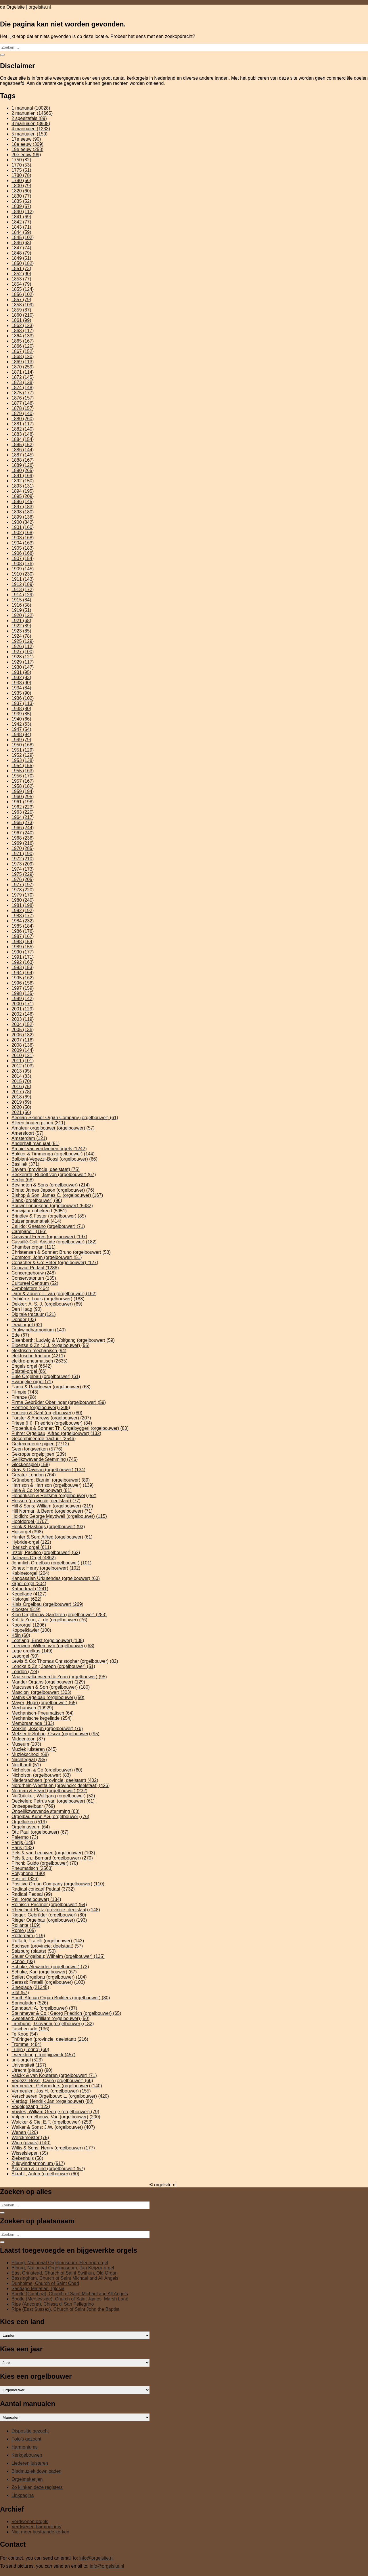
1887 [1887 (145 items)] (23, 454)
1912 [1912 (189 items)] (23, 584)
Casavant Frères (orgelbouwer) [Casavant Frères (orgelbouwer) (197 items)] (49, 1236)
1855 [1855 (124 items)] (23, 289)
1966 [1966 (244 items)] (23, 827)
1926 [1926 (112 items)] (23, 646)
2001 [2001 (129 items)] (23, 1008)
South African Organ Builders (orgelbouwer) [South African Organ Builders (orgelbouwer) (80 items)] (61, 1997)
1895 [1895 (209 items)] (23, 496)
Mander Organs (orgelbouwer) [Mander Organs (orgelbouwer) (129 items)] (48, 1681)
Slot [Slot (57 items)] (20, 1992)
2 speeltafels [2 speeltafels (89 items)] (29, 118)
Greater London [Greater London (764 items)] (34, 1474)
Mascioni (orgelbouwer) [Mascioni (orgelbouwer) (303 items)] (41, 1692)
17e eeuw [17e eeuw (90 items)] (26, 139)
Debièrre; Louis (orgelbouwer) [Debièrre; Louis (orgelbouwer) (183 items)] (48, 1298)
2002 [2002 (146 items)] (23, 1014)
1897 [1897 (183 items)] (23, 506)
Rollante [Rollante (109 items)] (26, 1925)
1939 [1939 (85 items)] (21, 713)
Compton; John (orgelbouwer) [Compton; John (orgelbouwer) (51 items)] (47, 1257)
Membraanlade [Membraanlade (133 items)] (33, 1723)
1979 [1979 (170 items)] (23, 895)
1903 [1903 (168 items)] (23, 537)
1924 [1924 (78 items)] (21, 636)
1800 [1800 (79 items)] (21, 185)
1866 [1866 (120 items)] (23, 346)
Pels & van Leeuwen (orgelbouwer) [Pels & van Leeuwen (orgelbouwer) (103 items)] (53, 1852)
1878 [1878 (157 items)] (23, 408)
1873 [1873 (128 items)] (23, 382)
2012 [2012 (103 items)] (23, 1065)
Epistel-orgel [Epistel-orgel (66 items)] (29, 1371)
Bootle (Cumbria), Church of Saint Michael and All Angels (70, 2293)
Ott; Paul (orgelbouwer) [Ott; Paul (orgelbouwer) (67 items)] (40, 1832)
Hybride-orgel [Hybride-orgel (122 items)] (31, 1542)
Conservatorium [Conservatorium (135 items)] (34, 1278)
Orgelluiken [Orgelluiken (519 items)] (29, 1821)
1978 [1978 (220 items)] (23, 889)
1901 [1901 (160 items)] (23, 527)
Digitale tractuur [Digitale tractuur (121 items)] (34, 1314)
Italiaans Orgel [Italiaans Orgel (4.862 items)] (34, 1557)
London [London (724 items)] (25, 1671)
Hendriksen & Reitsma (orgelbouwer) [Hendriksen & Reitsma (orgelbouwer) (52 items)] (54, 1495)
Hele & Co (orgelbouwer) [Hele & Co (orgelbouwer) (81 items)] (42, 1490)
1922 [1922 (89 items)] (21, 625)
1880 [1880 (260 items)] (23, 418)
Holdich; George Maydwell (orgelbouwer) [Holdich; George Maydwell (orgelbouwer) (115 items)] (59, 1516)
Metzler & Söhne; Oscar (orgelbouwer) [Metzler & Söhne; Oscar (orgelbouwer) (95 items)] (55, 1733)
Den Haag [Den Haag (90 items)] (27, 1309)
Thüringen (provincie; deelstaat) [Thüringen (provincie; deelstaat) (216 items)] (50, 2039)
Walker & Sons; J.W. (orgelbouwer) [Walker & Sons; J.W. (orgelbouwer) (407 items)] (53, 2127)
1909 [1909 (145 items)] (23, 568)
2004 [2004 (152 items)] (23, 1024)
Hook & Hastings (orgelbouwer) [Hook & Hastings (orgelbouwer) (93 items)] (48, 1526)
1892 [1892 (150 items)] (23, 480)
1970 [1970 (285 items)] (23, 848)
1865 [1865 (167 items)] (23, 341)
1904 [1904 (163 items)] (23, 542)
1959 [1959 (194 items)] (23, 791)
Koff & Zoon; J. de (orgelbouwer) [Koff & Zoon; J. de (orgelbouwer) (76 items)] (49, 1619)
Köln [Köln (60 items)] (21, 1635)
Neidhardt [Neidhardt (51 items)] (26, 1764)
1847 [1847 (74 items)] (21, 247)
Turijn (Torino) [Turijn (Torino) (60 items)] (30, 2049)
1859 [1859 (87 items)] (21, 309)
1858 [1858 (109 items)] (23, 304)
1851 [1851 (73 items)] (21, 268)
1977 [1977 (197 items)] (23, 884)
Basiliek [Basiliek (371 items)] (25, 1164)
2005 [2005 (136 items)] (23, 1029)
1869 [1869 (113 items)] (23, 361)
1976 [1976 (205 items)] (23, 879)
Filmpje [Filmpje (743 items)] (25, 1392)
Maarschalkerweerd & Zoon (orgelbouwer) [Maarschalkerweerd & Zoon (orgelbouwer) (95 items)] (59, 1676)
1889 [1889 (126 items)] (23, 465)
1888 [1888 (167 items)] (23, 460)
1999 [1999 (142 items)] (23, 998)
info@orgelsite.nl (96, 2558)
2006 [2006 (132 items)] (23, 1034)
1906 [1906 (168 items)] (23, 553)
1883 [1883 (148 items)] (23, 434)
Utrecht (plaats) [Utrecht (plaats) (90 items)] (32, 2070)
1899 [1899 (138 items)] (23, 517)
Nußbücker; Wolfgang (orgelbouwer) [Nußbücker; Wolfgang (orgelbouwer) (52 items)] (53, 1795)
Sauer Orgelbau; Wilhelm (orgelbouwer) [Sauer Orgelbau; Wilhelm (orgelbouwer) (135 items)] (58, 1956)
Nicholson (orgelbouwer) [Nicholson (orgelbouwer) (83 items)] (41, 1775)
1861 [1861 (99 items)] (21, 320)
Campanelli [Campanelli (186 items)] (29, 1231)
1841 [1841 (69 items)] (21, 216)
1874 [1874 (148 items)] (23, 387)
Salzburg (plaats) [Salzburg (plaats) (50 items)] (34, 1951)
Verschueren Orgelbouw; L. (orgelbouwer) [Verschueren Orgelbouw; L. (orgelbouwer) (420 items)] (60, 2096)
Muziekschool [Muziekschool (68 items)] (30, 1754)
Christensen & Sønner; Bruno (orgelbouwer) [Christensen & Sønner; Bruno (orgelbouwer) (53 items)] (61, 1252)
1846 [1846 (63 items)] (21, 242)
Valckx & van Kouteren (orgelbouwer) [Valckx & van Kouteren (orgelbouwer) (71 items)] (54, 2075)
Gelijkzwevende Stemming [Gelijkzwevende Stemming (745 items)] (45, 1459)
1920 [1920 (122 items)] (23, 615)
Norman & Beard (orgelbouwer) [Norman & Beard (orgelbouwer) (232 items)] (49, 1790)
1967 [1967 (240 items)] (23, 832)
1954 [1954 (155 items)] (23, 765)
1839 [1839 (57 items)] (21, 206)
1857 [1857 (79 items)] (21, 299)
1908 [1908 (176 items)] (23, 563)
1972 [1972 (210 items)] (23, 858)
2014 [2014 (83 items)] (21, 1076)
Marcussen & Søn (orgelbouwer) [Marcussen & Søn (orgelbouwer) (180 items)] (51, 1687)
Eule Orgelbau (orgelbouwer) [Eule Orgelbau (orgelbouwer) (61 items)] (46, 1376)
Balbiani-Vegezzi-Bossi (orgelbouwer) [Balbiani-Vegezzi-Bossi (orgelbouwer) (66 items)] (54, 1159)
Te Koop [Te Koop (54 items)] (25, 2034)
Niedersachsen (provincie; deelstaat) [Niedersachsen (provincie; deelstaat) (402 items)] (55, 1780)
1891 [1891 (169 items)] (23, 475)
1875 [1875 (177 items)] (23, 392)
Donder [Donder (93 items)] (24, 1319)
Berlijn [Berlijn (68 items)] (23, 1179)
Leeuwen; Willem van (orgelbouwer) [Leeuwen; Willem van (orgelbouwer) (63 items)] (53, 1645)
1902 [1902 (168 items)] (23, 532)
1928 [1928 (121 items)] (23, 656)
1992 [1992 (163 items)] (23, 962)
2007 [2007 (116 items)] (23, 1039)
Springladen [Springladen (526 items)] (30, 2002)
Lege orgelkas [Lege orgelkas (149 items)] (32, 1650)
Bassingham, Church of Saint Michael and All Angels (65, 2278)
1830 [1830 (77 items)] (21, 196)
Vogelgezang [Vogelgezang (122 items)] (31, 2106)
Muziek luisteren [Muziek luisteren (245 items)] (34, 1749)
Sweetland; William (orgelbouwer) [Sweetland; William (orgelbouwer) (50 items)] (50, 2018)
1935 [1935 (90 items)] (21, 693)
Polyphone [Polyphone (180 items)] (28, 1873)
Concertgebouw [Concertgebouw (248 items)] (34, 1272)
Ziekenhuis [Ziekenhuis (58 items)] (27, 2158)
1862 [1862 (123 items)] (23, 325)
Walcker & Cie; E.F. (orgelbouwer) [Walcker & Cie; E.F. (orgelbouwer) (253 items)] (52, 2122)
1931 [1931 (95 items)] (21, 672)
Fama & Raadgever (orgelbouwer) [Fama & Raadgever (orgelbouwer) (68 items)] (51, 1386)
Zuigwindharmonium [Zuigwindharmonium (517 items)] (38, 2163)
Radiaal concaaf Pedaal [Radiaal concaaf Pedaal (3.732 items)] (43, 1889)
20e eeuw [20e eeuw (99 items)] (26, 154)
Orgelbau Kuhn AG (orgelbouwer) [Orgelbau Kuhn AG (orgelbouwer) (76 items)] (50, 1816)
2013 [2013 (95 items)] (21, 1071)
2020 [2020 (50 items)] (21, 1107)
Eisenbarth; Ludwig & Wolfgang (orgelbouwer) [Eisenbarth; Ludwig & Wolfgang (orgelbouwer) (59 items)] (63, 1340)
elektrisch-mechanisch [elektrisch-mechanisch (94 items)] (39, 1350)
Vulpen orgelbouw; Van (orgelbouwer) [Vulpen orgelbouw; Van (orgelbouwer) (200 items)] (56, 2116)
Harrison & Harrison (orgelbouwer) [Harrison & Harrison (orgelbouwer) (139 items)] (52, 1485)
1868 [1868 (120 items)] (23, 356)
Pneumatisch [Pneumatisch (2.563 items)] (32, 1868)
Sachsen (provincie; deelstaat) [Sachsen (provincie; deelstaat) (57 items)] (47, 1946)
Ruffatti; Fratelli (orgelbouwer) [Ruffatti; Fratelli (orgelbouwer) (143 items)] (48, 1940)
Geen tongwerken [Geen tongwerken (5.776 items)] (37, 1448)
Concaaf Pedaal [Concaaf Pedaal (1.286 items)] (35, 1267)
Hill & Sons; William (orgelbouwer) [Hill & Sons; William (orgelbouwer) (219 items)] (52, 1505)
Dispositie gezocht (30, 2430)
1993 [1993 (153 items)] (23, 967)
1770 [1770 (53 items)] (21, 165)
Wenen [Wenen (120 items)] (25, 2132)
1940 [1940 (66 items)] (21, 718)
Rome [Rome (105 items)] (24, 1930)
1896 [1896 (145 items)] (23, 501)
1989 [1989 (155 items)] (23, 946)
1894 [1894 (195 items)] (23, 491)
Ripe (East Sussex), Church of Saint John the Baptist (65, 2309)
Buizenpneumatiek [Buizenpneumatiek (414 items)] (36, 1221)
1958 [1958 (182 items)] (23, 786)
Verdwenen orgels (30, 2521)
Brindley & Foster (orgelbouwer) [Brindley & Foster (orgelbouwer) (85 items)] (49, 1216)
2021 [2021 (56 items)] (21, 1112)
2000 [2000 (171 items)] (23, 1003)
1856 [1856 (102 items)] (23, 294)
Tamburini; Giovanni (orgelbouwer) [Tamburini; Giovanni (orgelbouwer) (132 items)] (53, 2023)
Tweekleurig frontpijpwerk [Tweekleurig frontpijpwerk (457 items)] (43, 2054)
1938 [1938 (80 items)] (21, 708)
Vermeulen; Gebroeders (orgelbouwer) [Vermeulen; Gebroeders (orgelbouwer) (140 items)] (57, 2085)
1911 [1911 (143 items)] (23, 579)
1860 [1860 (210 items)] (23, 315)
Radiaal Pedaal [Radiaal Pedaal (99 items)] (32, 1894)
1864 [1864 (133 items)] (23, 335)
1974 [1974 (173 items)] (23, 869)
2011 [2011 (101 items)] (23, 1060)
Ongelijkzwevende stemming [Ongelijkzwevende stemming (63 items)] (46, 1811)
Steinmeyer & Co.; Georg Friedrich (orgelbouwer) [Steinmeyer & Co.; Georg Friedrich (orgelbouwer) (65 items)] (66, 2013)
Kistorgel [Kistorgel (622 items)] (26, 1599)
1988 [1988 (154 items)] (23, 941)
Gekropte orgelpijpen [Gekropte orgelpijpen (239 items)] (39, 1454)
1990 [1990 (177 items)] (23, 951)
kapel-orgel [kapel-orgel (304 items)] (29, 1583)
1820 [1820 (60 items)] (21, 190)
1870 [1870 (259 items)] (23, 366)
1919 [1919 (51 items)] (21, 610)
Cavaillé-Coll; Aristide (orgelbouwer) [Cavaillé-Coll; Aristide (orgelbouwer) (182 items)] (54, 1241)
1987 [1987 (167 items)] (23, 936)
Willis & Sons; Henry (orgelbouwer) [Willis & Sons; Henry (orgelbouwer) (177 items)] (53, 2147)
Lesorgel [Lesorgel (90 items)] (25, 1656)
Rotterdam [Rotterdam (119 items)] (28, 1935)
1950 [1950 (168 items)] (23, 744)
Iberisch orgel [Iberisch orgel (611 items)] (31, 1547)
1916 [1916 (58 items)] (21, 605)
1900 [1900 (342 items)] (23, 522)
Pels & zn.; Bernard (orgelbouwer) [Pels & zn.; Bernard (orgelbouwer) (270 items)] (52, 1857)
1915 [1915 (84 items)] (21, 599)
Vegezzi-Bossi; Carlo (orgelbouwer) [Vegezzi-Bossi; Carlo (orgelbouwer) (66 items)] (52, 2080)
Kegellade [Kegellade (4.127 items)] (29, 1593)
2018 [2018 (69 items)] (21, 1096)
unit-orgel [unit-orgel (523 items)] (27, 2059)
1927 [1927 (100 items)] (23, 651)
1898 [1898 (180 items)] (23, 511)
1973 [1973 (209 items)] (23, 863)
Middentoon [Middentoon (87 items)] (28, 1738)
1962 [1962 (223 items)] (23, 806)
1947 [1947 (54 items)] (21, 729)
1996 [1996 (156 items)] (23, 983)
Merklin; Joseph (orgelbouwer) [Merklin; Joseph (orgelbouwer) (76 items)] (47, 1728)
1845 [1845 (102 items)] (23, 237)
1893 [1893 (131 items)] (23, 486)
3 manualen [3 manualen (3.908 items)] (31, 123)
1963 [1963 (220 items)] (23, 812)
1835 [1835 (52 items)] (21, 201)
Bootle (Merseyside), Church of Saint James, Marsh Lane (70, 2298)
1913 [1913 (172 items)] (23, 589)
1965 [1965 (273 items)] (23, 822)
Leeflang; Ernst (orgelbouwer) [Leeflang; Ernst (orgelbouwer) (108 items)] (48, 1640)
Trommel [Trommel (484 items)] (26, 2044)
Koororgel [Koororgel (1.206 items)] (29, 1625)
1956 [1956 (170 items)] (23, 775)
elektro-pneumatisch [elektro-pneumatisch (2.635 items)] (40, 1360)
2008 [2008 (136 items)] (23, 1045)
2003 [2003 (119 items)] (23, 1019)
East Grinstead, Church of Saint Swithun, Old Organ (65, 2273)
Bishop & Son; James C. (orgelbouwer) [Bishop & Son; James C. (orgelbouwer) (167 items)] (57, 1195)
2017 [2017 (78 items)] (21, 1091)
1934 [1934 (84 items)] (21, 687)
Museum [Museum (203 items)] (26, 1744)
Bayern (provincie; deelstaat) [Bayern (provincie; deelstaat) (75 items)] (46, 1169)
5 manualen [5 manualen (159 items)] (29, 133)
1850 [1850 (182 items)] (23, 263)
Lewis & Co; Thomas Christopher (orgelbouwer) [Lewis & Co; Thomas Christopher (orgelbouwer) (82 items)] (65, 1661)
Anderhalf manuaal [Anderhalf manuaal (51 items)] (36, 1143)
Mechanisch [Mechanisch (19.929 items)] (32, 1707)
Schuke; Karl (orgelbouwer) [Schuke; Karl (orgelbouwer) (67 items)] (44, 1971)
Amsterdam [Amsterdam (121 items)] (29, 1138)
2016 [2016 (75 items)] (21, 1086)
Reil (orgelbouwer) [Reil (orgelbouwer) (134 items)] (36, 1899)
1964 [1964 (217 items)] (23, 817)
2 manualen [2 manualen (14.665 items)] (32, 113)
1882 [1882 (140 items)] (23, 429)
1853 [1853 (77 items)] (21, 278)
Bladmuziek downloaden (36, 2471)
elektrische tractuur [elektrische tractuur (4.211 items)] (38, 1355)
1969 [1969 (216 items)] (23, 843)
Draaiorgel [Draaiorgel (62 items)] (27, 1324)
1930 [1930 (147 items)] (23, 667)
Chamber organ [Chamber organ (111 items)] (33, 1247)
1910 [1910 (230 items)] (23, 574)
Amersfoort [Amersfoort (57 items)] (27, 1133)
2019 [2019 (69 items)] (21, 1102)
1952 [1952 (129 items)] (23, 755)
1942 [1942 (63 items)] (21, 724)
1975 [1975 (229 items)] (23, 874)
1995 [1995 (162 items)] (23, 977)
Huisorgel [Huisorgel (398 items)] (27, 1531)
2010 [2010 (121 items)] (23, 1055)
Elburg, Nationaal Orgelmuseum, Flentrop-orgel (60, 2262)
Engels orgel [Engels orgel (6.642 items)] (32, 1366)
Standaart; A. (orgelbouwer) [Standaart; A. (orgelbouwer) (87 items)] (44, 2008)
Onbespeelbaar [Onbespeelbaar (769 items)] (33, 1806)
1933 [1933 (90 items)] (21, 682)
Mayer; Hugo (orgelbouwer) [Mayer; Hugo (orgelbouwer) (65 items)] (44, 1702)
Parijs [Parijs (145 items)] (23, 1842)
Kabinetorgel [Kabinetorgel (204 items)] (30, 1573)
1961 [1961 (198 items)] (23, 801)
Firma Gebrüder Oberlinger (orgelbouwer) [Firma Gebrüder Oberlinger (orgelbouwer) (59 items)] (59, 1402)
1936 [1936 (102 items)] (23, 698)
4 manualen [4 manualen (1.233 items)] (31, 128)
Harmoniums (25, 2447)
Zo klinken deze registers (37, 2487)
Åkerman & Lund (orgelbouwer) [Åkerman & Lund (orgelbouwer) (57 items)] (48, 2168)
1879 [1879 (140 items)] (23, 413)
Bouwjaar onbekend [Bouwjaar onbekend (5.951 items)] (39, 1210)
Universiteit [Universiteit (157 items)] (29, 2065)
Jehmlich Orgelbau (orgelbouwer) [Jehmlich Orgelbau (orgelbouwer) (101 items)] (51, 1562)
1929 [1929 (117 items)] (23, 662)
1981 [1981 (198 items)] (23, 905)
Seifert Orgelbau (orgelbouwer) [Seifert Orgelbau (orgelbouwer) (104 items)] (49, 1977)
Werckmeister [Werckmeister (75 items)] (30, 2137)
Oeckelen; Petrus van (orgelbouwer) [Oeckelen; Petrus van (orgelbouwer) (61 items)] (53, 1801)
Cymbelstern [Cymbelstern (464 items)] (30, 1288)
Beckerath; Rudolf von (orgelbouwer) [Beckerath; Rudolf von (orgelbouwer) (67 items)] (54, 1174)
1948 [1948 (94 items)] (21, 734)
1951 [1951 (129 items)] (23, 750)
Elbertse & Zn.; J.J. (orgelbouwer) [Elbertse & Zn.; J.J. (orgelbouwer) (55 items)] (50, 1345)
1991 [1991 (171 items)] (23, 957)
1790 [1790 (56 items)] (21, 180)
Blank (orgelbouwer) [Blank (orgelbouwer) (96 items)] (37, 1200)
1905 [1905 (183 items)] (23, 548)
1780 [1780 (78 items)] (21, 175)
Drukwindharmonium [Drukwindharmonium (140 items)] (39, 1329)
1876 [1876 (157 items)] (23, 397)
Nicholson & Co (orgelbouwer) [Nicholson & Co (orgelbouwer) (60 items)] (47, 1769)
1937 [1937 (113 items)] (23, 703)
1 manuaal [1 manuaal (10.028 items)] (31, 108)
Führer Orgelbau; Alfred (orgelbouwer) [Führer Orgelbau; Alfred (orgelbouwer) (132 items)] (56, 1433)
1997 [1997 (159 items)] (23, 988)
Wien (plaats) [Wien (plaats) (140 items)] (31, 2142)
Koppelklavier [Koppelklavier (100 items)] (31, 1630)
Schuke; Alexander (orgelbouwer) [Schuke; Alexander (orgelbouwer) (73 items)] (50, 1966)
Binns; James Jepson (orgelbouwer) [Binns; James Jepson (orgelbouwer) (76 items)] (53, 1190)
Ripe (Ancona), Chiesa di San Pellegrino (53, 2304)
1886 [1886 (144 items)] (23, 449)
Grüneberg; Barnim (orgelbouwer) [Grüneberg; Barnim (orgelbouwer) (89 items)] (51, 1480)
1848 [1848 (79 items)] (21, 253)
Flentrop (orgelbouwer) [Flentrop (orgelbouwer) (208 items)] (41, 1407)
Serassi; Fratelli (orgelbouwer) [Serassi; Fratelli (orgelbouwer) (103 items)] (48, 1982)
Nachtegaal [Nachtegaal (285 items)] (29, 1759)
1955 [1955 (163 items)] (23, 770)
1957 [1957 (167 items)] (23, 781)
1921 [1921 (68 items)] (21, 620)
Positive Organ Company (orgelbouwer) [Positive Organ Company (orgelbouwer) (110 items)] (58, 1883)
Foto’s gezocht (26, 2439)
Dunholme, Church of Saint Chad (45, 2283)
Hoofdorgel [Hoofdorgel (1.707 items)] (30, 1521)
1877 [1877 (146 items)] (23, 403)
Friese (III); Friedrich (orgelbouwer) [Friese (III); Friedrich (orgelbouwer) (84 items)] (52, 1423)
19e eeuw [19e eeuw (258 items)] (27, 149)
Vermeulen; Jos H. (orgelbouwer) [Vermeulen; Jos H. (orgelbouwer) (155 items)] (51, 2090)
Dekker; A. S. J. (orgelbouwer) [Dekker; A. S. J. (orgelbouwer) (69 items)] (47, 1304)
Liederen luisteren (30, 2463)
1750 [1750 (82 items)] (21, 159)
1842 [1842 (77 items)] (21, 221)
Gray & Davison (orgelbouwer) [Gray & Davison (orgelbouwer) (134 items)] (48, 1469)
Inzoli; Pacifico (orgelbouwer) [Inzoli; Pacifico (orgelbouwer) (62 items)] (46, 1552)
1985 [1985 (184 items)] (23, 926)
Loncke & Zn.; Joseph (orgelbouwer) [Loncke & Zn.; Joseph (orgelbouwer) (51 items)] (53, 1666)
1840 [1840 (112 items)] (23, 211)
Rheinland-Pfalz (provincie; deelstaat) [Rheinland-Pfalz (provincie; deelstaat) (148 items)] (56, 1909)
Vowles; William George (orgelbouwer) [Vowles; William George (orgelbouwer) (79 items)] (55, 2111)
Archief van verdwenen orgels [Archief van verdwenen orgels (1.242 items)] (49, 1148)
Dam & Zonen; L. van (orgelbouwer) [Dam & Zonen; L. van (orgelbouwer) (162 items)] (54, 1293)
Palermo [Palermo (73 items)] (25, 1837)
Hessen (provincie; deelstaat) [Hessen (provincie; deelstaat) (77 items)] (46, 1500)
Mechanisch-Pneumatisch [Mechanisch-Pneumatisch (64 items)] (43, 1713)
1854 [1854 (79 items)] (21, 284)
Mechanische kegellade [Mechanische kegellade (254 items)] (42, 1718)
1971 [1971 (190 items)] (23, 853)
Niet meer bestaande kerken (40, 2531)
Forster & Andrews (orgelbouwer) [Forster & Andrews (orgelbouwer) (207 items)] (51, 1417)
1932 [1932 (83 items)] (21, 677)
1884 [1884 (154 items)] (23, 439)
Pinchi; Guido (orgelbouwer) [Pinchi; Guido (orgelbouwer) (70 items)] (45, 1863)
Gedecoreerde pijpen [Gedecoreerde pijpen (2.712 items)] (40, 1443)
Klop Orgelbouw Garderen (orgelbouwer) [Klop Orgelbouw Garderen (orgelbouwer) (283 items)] (59, 1614)
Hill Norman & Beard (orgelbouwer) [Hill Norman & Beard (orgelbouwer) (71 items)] (52, 1511)
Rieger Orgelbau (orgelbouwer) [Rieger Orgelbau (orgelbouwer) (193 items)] (49, 1920)
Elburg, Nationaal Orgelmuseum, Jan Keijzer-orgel (63, 2267)
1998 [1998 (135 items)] (23, 993)
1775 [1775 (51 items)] (21, 170)
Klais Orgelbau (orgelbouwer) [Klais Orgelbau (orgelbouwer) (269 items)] (47, 1604)
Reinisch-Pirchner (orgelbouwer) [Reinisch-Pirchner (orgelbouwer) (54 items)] (49, 1904)
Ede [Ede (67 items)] (20, 1335)
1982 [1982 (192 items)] (23, 910)
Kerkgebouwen (27, 2455)
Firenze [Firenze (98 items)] (24, 1397)
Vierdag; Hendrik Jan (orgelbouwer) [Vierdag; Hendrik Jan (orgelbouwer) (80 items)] (52, 2101)
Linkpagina (23, 2495)
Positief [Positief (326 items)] (25, 1878)
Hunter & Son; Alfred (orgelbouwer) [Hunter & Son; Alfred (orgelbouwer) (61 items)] (52, 1536)
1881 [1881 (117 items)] (23, 423)
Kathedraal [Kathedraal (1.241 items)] (30, 1588)
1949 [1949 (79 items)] (21, 739)
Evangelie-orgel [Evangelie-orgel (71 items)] (32, 1381)
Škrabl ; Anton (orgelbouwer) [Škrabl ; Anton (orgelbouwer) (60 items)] (45, 2173)
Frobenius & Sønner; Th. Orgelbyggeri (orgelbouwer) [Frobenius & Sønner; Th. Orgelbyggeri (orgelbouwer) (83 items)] (70, 1428)
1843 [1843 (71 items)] (21, 227)
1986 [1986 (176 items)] (23, 931)
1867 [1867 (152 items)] (23, 351)
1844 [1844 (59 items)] (21, 232)
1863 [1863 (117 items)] (23, 330)
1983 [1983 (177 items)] (23, 915)
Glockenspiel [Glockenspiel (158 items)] (31, 1464)
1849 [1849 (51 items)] (21, 258)
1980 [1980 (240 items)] (23, 900)
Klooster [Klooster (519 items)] (26, 1609)
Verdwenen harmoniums (36, 2526)
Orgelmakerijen (27, 2479)
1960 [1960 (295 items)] (23, 796)
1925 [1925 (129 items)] (23, 641)
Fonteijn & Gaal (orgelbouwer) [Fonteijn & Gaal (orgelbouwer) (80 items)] (47, 1412)
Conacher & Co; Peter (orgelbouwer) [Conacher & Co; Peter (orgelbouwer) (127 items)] (55, 1262)
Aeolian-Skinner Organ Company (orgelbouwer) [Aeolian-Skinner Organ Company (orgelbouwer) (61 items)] (65, 1117)
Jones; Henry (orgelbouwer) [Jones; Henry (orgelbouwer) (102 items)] (46, 1568)
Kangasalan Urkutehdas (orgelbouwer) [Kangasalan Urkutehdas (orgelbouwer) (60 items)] (56, 1578)
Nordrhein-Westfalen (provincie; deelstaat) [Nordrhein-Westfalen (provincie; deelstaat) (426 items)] (61, 1785)
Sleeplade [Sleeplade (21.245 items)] (30, 1987)
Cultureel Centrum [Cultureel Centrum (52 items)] (35, 1283)
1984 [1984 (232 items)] (23, 920)
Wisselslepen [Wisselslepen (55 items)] (30, 2153)
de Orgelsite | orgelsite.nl (25, 7)
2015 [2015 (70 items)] (21, 1081)
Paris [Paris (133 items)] (23, 1847)
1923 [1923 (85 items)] (21, 630)
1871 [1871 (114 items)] (23, 372)
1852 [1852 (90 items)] (21, 273)
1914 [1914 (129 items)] (23, 594)
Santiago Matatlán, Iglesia (38, 2288)
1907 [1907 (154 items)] (23, 558)
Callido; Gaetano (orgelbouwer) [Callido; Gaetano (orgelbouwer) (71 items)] (48, 1226)
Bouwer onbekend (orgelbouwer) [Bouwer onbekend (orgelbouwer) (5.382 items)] (52, 1205)
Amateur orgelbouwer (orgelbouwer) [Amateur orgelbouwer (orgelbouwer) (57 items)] (53, 1127)
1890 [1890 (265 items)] (23, 470)
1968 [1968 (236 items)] (23, 838)
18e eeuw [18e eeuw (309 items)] (27, 144)
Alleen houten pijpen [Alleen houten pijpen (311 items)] (38, 1122)
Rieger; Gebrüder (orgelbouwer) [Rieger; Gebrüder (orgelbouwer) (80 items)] (49, 1914)
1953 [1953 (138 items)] (23, 760)
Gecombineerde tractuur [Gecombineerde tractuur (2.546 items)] (44, 1438)
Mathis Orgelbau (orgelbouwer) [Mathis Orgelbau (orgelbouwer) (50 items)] (48, 1697)
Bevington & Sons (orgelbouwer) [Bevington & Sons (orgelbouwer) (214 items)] (51, 1184)
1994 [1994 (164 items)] (23, 972)
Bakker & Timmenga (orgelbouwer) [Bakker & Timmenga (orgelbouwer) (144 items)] (53, 1153)
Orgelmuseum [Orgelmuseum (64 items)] (31, 1826)
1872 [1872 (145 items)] (23, 377)
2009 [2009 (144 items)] (23, 1050)
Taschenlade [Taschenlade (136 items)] (30, 2028)
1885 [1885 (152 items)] (23, 444)
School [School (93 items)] (23, 1961)
